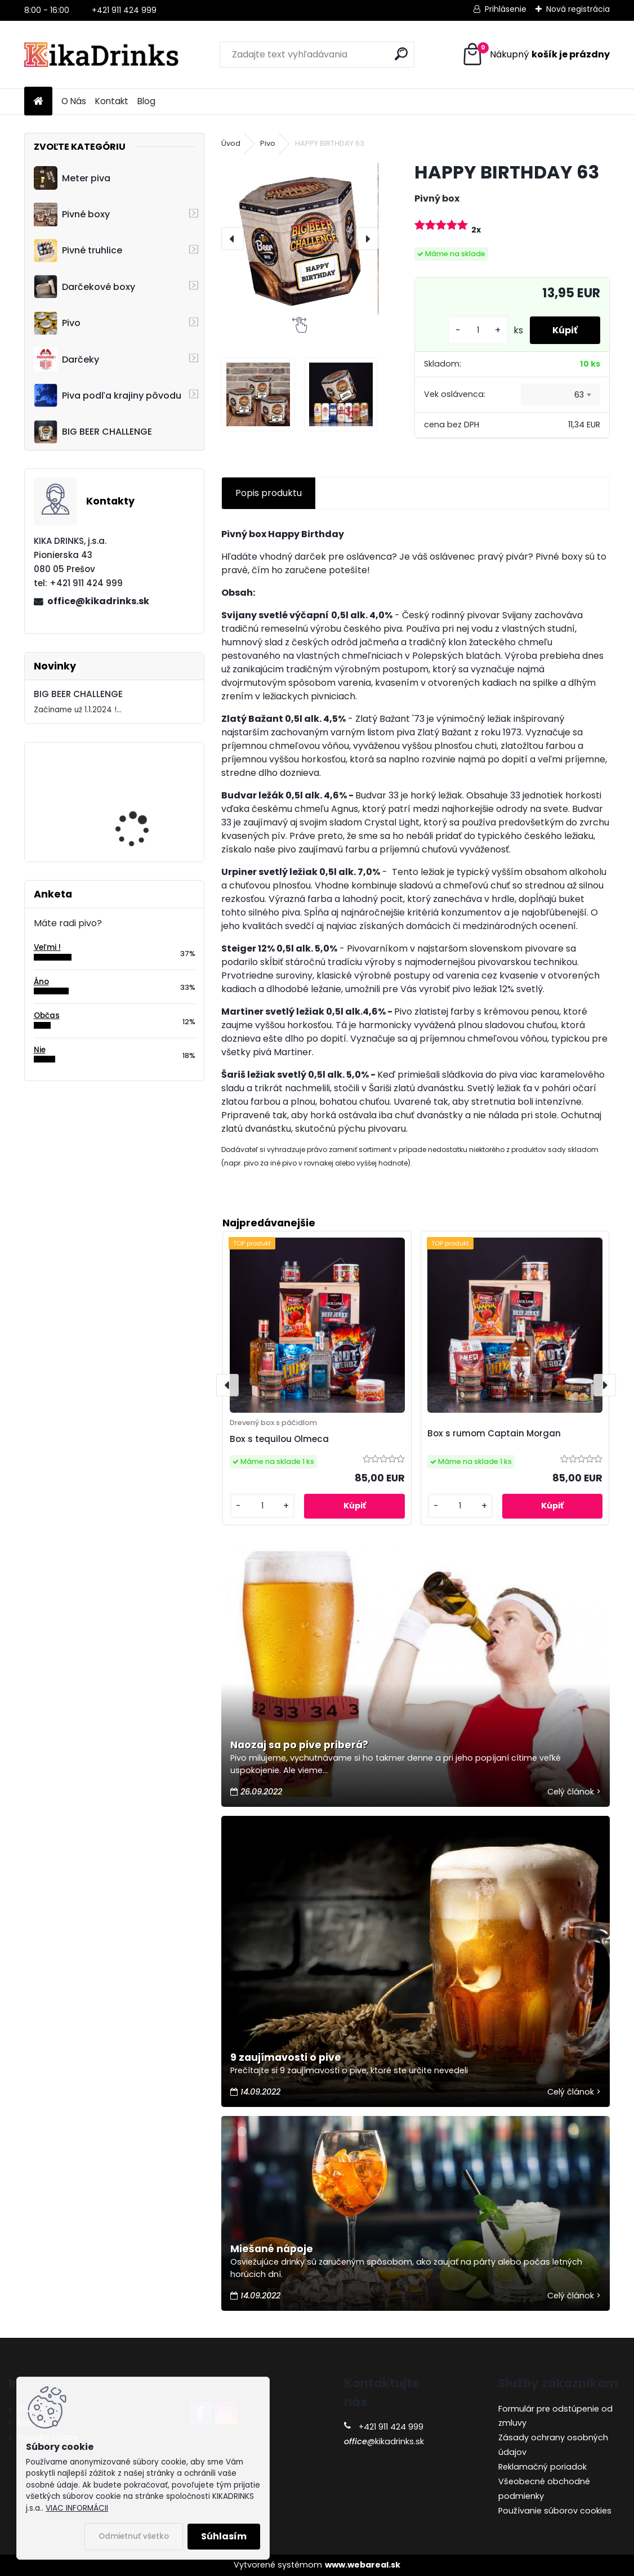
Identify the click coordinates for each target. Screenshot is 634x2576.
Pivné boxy (72, 214)
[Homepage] (38, 101)
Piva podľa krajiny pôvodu (107, 395)
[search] (401, 53)
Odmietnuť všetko (134, 2536)
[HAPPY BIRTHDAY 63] (299, 238)
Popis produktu (268, 492)
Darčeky (66, 359)
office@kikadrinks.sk (98, 601)
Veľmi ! (47, 947)
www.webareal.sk (362, 2564)
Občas (47, 1015)
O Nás (73, 101)
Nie (40, 1049)
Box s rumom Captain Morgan (494, 1433)
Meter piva (72, 178)
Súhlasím (224, 2536)
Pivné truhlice (78, 250)
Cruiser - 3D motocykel (144, 792)
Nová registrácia (578, 9)
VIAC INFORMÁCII (77, 2508)
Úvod (230, 143)
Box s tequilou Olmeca (279, 1439)
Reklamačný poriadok (542, 2466)
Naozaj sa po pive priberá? (299, 1745)
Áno (41, 981)
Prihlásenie (505, 9)
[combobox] (560, 394)
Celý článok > (574, 1791)
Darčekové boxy (84, 286)
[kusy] (478, 330)
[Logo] (101, 54)
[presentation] (232, 238)
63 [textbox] (579, 394)
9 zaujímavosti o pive (285, 2057)
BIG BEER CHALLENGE (93, 432)
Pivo (57, 323)
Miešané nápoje (271, 2249)
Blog (146, 101)
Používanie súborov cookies (554, 2510)
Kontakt (111, 101)
